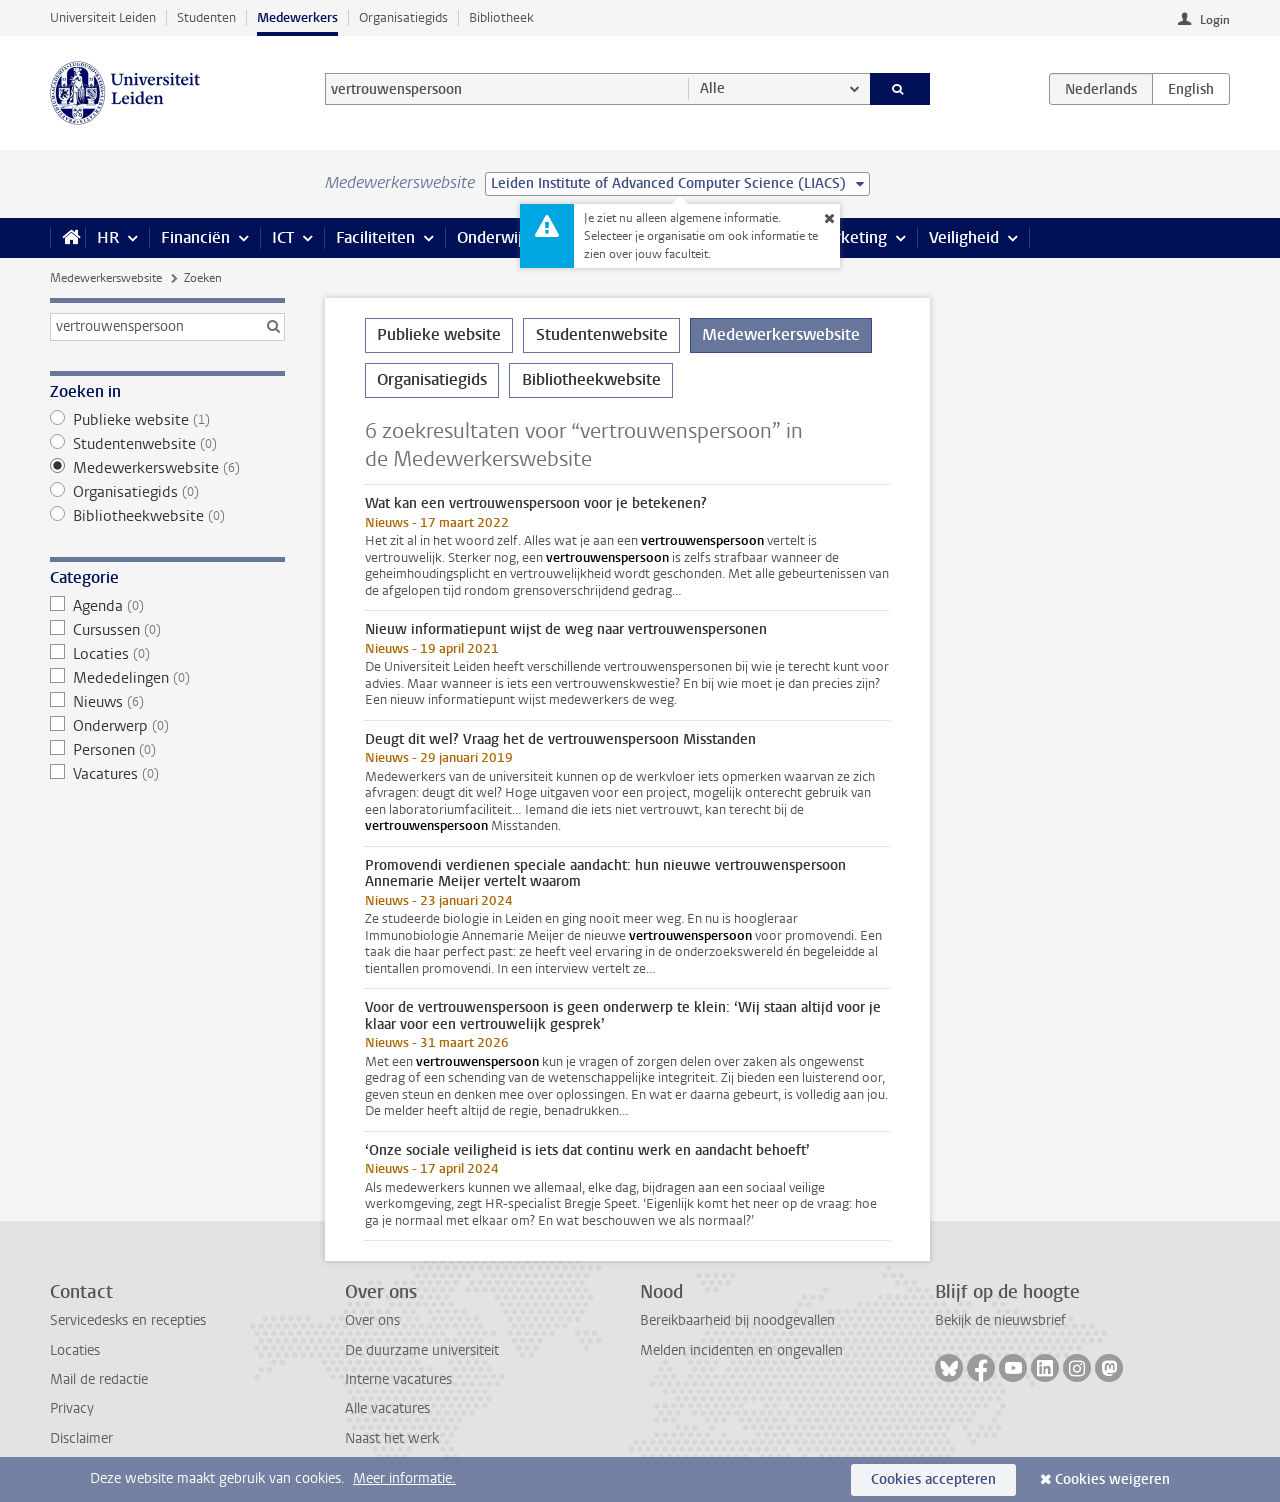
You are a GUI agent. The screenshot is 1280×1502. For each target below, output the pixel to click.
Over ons (372, 1320)
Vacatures (167, 774)
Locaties (167, 654)
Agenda (167, 606)
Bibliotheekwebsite (167, 516)
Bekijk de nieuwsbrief (1000, 1320)
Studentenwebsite (167, 444)
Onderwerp (167, 726)
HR (108, 237)
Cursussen (167, 630)
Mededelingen (167, 678)
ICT (283, 237)
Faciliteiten (375, 237)
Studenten (206, 17)
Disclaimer (81, 1438)
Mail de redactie (99, 1379)
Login (1215, 20)
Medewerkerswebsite (106, 278)
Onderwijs (493, 237)
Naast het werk (392, 1438)
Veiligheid (964, 237)
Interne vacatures (398, 1379)
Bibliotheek (501, 17)
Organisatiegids (403, 17)
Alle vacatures (387, 1408)
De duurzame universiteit (422, 1350)
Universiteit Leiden (103, 17)
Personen (167, 750)
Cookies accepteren (933, 1479)
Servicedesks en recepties (128, 1320)
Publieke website (167, 420)
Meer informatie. (404, 1478)
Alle (712, 88)
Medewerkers (297, 17)
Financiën (195, 237)
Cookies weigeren (1112, 1479)
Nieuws (167, 702)
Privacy (72, 1408)
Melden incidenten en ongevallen (741, 1350)
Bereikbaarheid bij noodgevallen (737, 1320)
